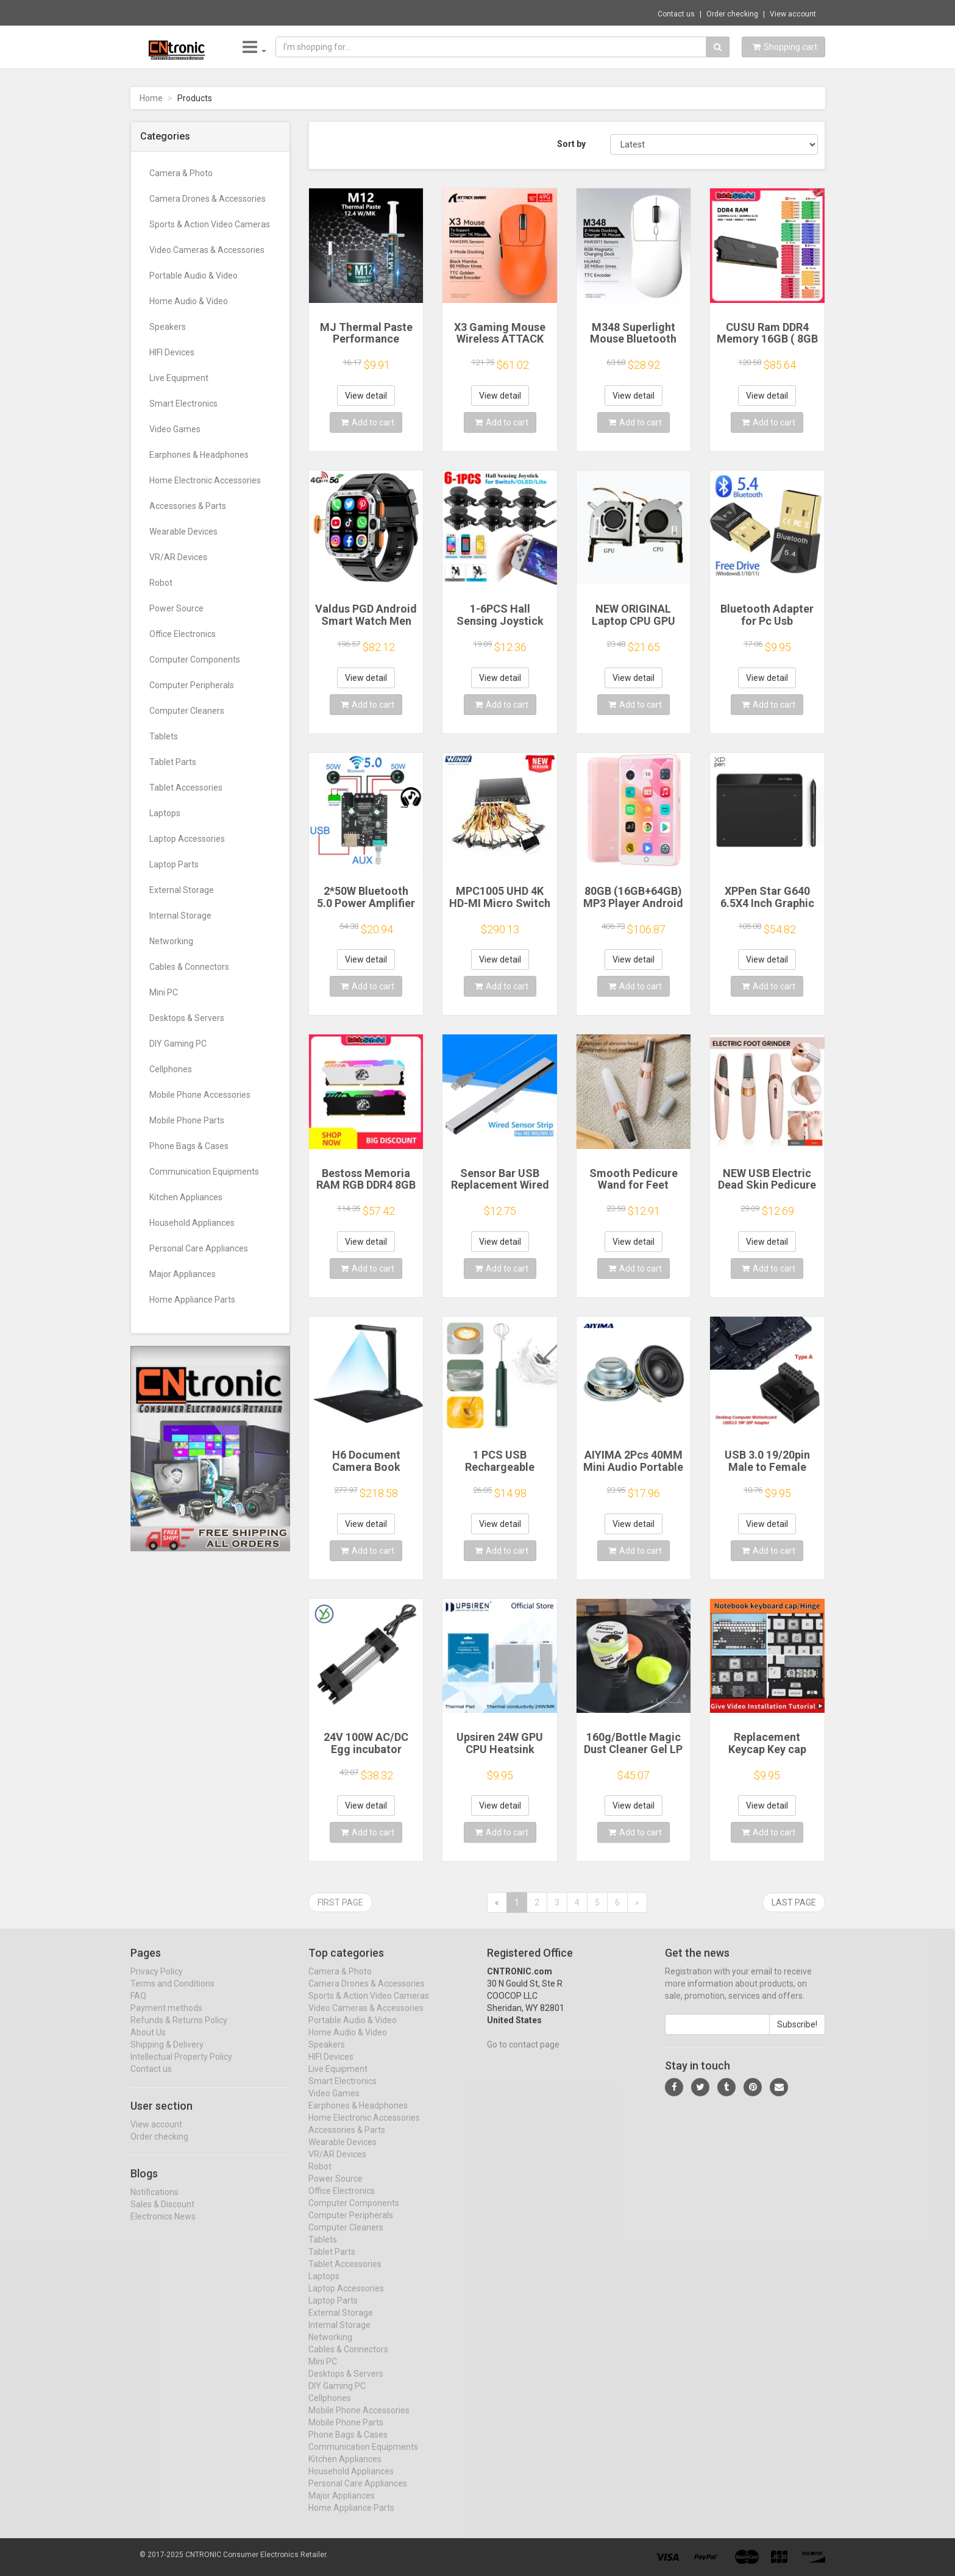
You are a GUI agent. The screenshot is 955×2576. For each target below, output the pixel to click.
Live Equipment (178, 378)
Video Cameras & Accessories (206, 250)
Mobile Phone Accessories (199, 1095)
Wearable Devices (183, 531)
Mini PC (163, 992)
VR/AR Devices (178, 557)
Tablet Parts (172, 762)
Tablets (163, 736)
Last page (794, 1902)
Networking (171, 941)
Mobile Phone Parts (186, 1120)
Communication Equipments (204, 1171)
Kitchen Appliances (185, 1197)
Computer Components (194, 659)
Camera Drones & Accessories (207, 199)
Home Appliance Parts (192, 1299)
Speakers (167, 327)
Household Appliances (192, 1223)
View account (793, 14)
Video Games (175, 429)
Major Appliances (182, 1274)
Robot (160, 583)
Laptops (164, 813)
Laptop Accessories (187, 839)
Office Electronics (182, 634)
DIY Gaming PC (178, 1043)
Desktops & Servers (186, 1018)
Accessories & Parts (187, 506)
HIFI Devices (171, 352)
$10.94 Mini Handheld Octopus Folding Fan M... (307, 12)
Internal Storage (180, 915)
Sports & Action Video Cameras (209, 224)
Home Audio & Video (188, 301)
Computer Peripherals (191, 685)
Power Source (176, 608)
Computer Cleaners (186, 711)
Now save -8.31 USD (178, 13)
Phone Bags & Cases (189, 1146)
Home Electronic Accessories (205, 480)
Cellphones (170, 1069)
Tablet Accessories (185, 787)
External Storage (181, 890)
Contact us (676, 14)
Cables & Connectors (189, 967)
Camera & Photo (181, 173)
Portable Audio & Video (193, 275)
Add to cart (367, 422)
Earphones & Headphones (199, 455)
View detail (366, 395)
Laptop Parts (174, 864)
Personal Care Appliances (198, 1248)
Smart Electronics (183, 403)
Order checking (732, 14)
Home (151, 98)
